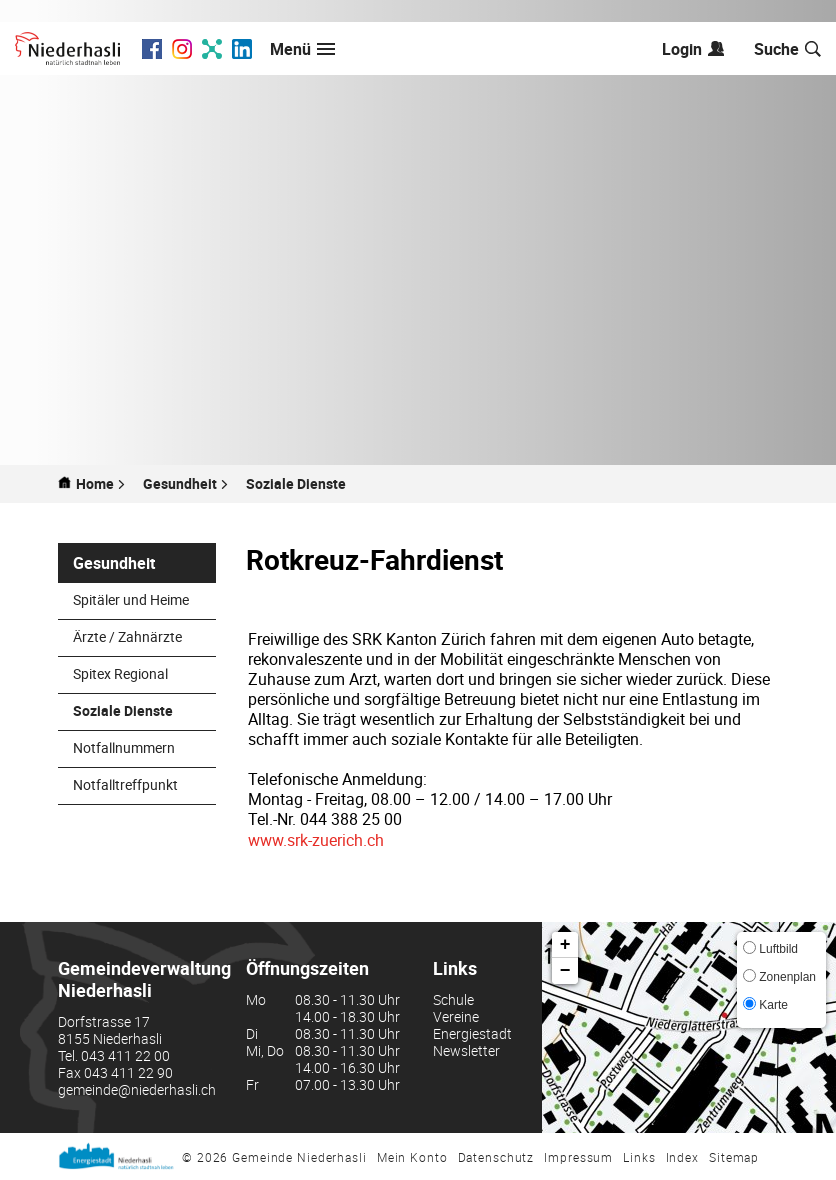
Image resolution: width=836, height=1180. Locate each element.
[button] (186, 484)
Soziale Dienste (144, 710)
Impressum (578, 1157)
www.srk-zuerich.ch (316, 840)
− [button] (565, 971)
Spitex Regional (120, 673)
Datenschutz (496, 1157)
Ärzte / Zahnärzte (127, 636)
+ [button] (565, 945)
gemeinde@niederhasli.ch (137, 1089)
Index (682, 1157)
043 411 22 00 (125, 1055)
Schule (453, 999)
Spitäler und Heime (131, 599)
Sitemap (734, 1157)
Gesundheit (114, 563)
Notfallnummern (124, 747)
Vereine (456, 1016)
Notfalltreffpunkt (125, 784)
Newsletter (466, 1050)
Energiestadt (472, 1033)
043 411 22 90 (128, 1072)
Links (639, 1157)
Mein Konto (412, 1157)
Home (95, 484)
